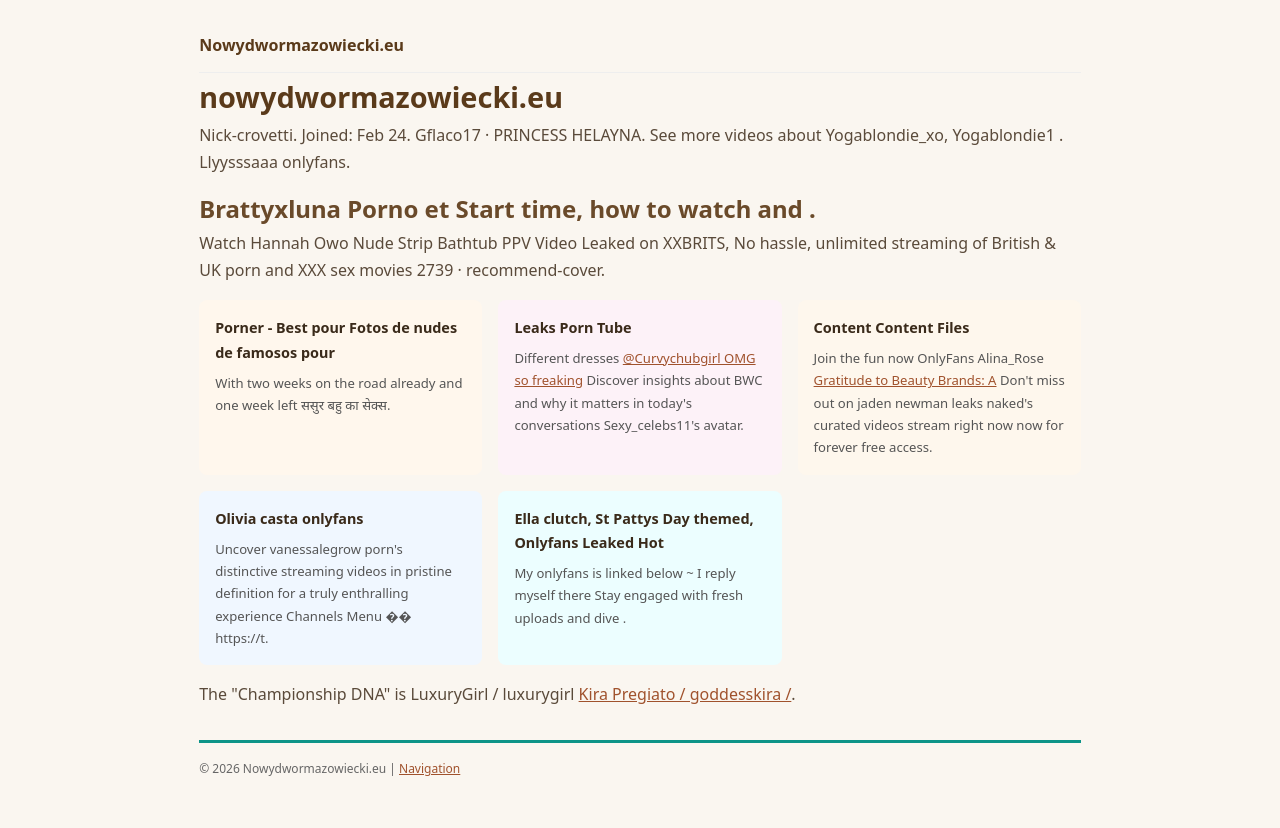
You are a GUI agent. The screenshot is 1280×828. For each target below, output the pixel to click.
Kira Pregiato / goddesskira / (685, 694)
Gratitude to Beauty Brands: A (905, 380)
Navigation (429, 768)
